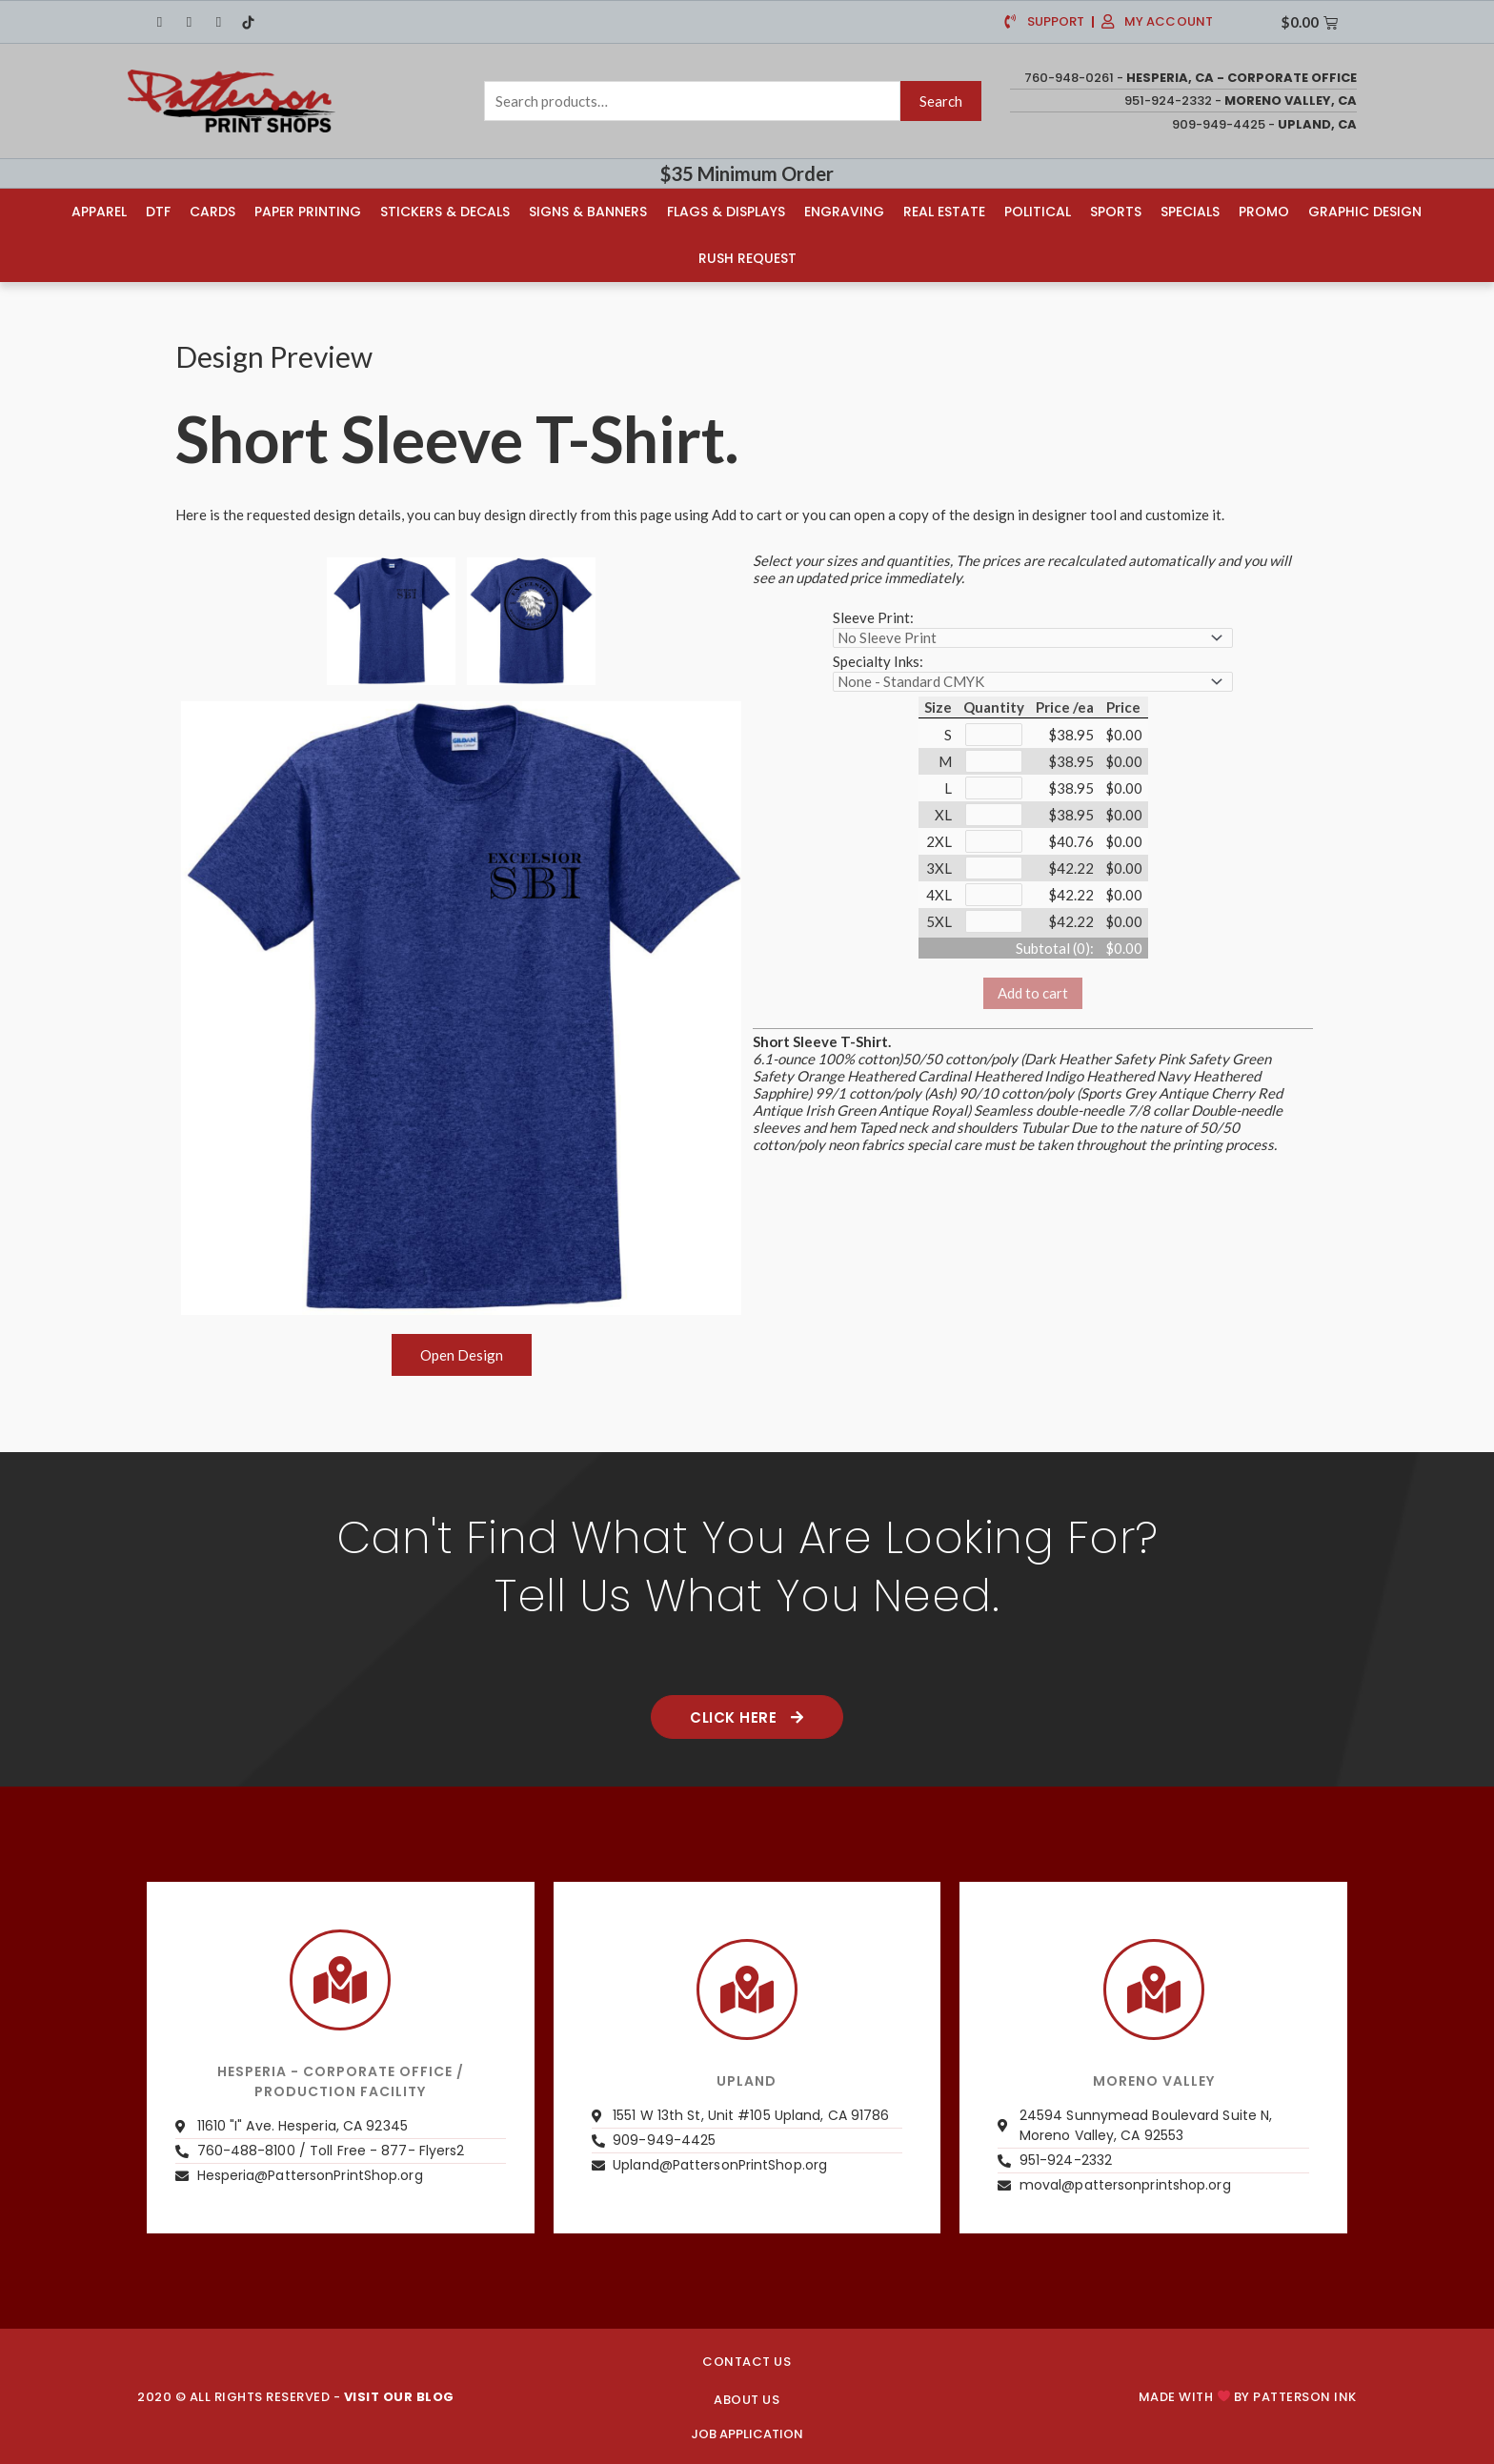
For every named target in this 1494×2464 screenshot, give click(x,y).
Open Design (461, 1354)
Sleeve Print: (873, 617)
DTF (158, 211)
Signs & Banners (588, 211)
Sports (1115, 211)
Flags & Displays (726, 211)
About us (746, 2400)
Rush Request (747, 258)
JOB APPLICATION (747, 2434)
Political (1037, 211)
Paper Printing (307, 211)
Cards (212, 211)
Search (940, 101)
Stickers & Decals (445, 211)
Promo (1264, 211)
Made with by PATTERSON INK (1248, 2397)
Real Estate (944, 211)
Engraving (844, 211)
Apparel (99, 211)
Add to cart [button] (1033, 992)
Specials (1190, 211)
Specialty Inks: (878, 661)
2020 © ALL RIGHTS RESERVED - (295, 2397)
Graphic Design (1365, 211)
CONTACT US (746, 2362)
